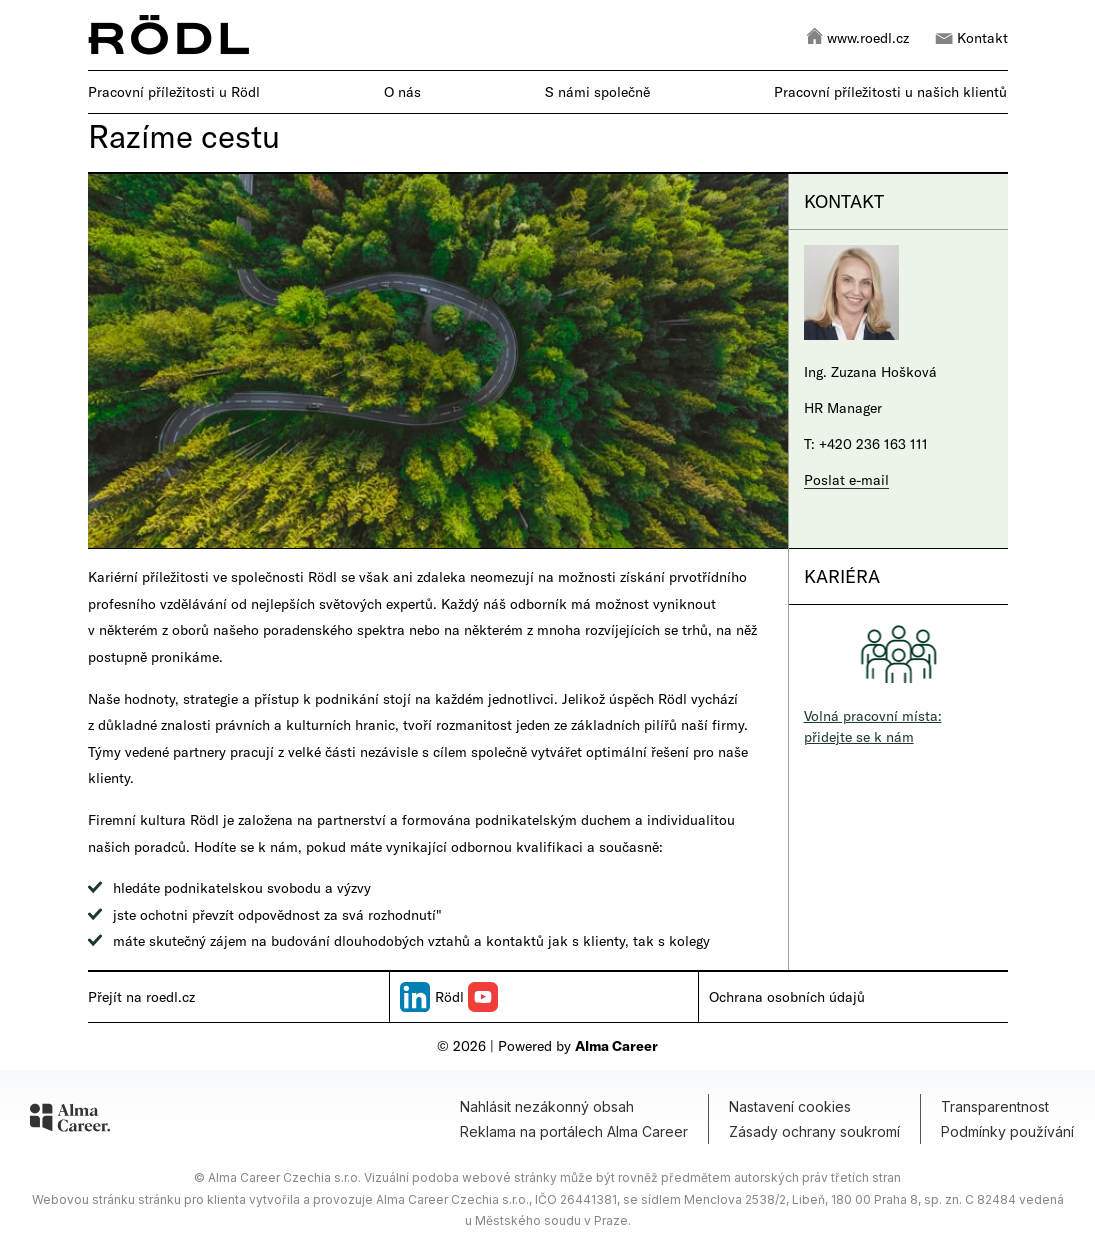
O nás (402, 91)
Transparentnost (995, 1106)
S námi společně (597, 91)
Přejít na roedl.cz (141, 996)
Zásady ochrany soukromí (814, 1131)
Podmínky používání (1007, 1131)
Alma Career (616, 1045)
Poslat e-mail (846, 479)
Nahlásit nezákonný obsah (547, 1106)
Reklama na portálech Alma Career (574, 1131)
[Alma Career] (70, 1121)
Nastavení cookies (790, 1106)
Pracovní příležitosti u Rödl (174, 91)
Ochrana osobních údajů (787, 996)
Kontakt (971, 35)
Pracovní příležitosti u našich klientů (890, 91)
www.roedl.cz (856, 35)
